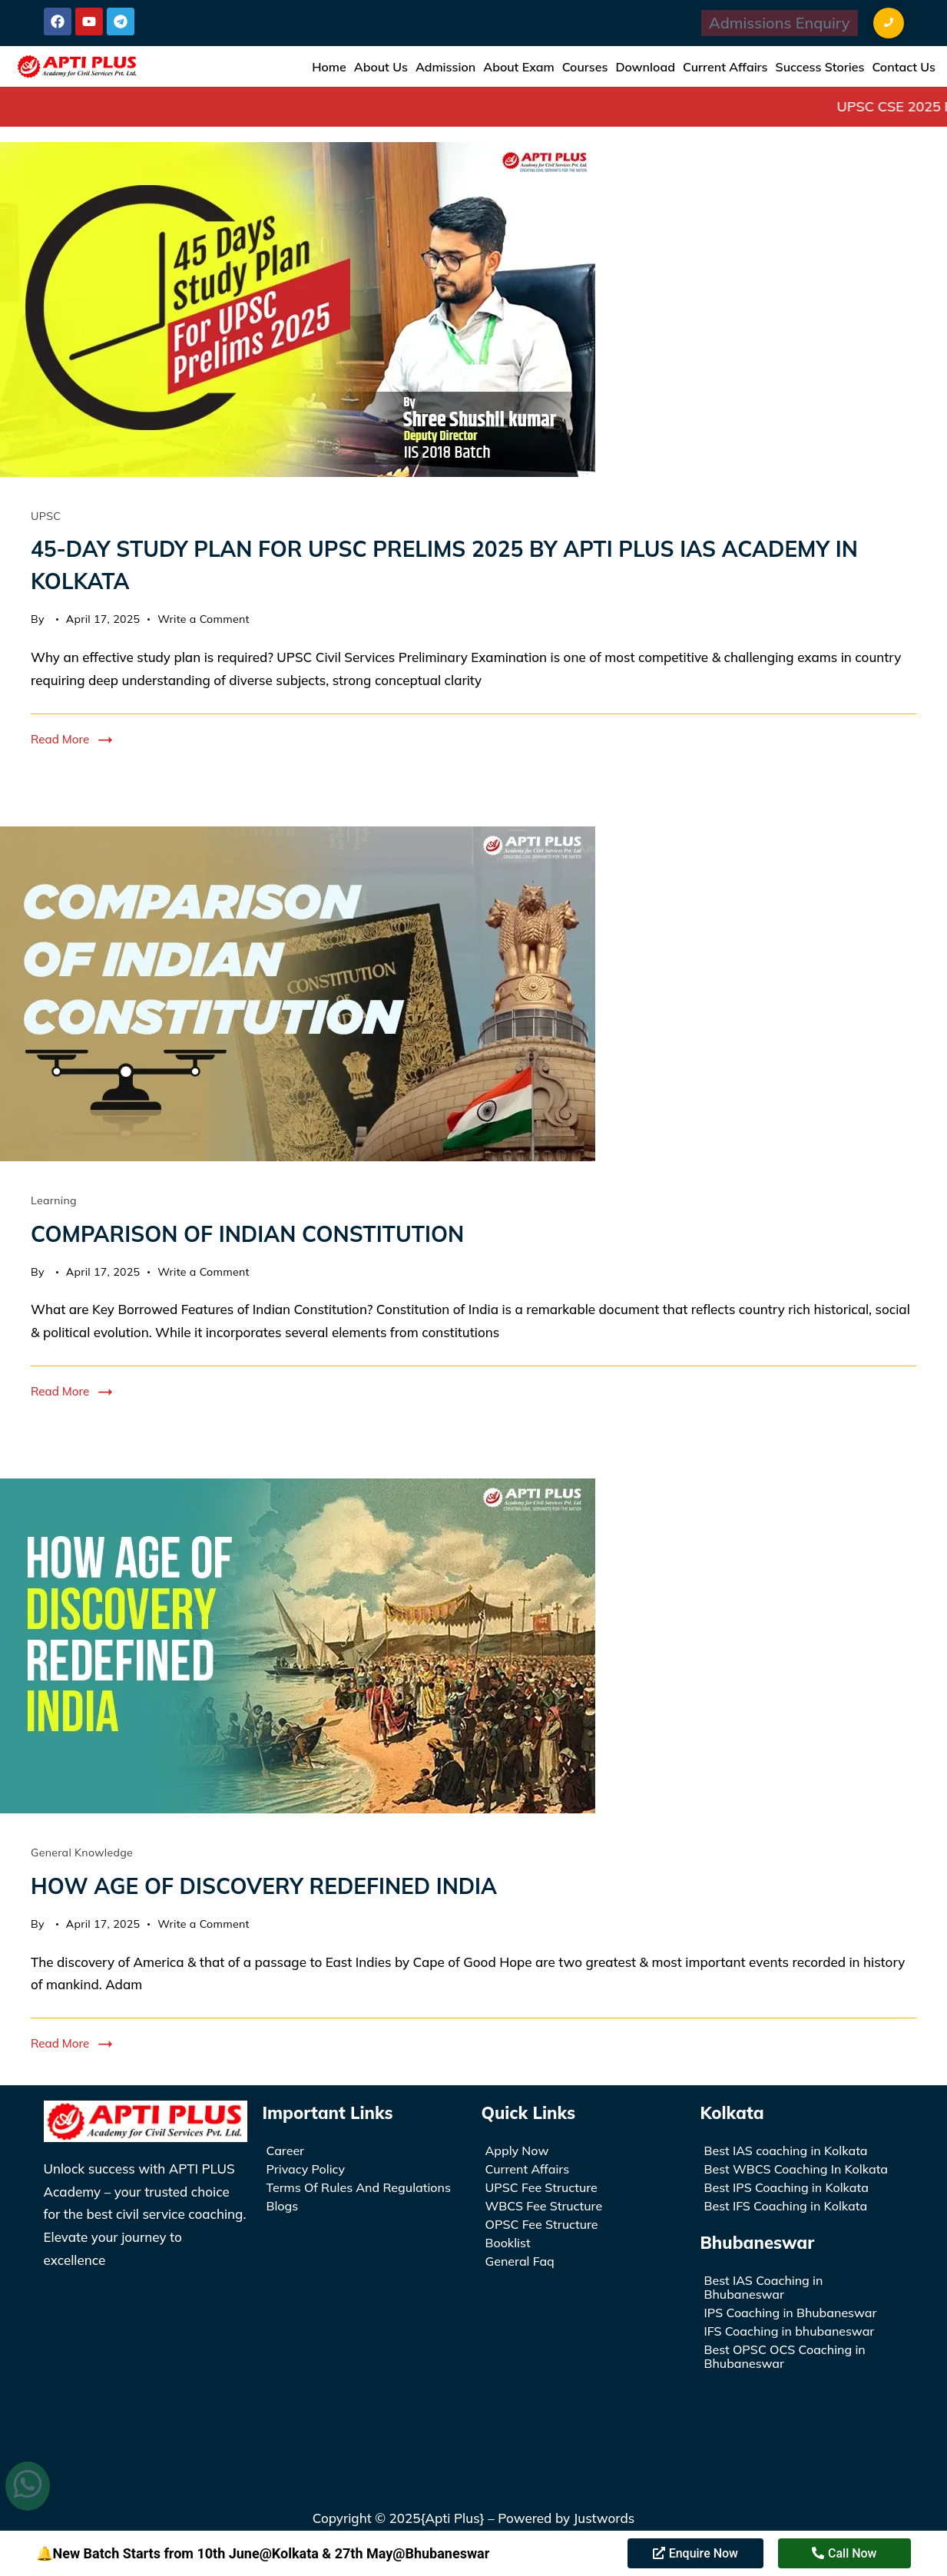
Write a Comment (203, 618)
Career (286, 2150)
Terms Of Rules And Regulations (359, 2187)
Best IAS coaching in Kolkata (786, 2150)
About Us (381, 66)
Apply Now (517, 2150)
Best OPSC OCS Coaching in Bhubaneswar (785, 2356)
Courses (585, 66)
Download (644, 66)
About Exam (518, 66)
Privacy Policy (306, 2169)
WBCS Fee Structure (544, 2205)
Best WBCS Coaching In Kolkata (796, 2169)
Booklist (508, 2242)
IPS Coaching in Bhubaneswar (790, 2312)
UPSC (46, 516)
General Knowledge (82, 1852)
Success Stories (820, 66)
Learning (54, 1200)
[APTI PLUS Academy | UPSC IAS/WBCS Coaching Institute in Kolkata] (145, 2347)
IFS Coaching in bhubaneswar (789, 2331)
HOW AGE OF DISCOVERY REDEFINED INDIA (264, 1885)
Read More (60, 739)
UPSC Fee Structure (541, 2187)
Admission (445, 66)
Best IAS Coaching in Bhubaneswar (763, 2287)
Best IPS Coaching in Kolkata (786, 2187)
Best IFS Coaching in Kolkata (786, 2205)
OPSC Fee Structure (541, 2224)
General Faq (520, 2261)
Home (329, 66)
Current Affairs (725, 66)
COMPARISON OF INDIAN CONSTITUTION (247, 1233)
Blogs (283, 2205)
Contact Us (903, 66)
